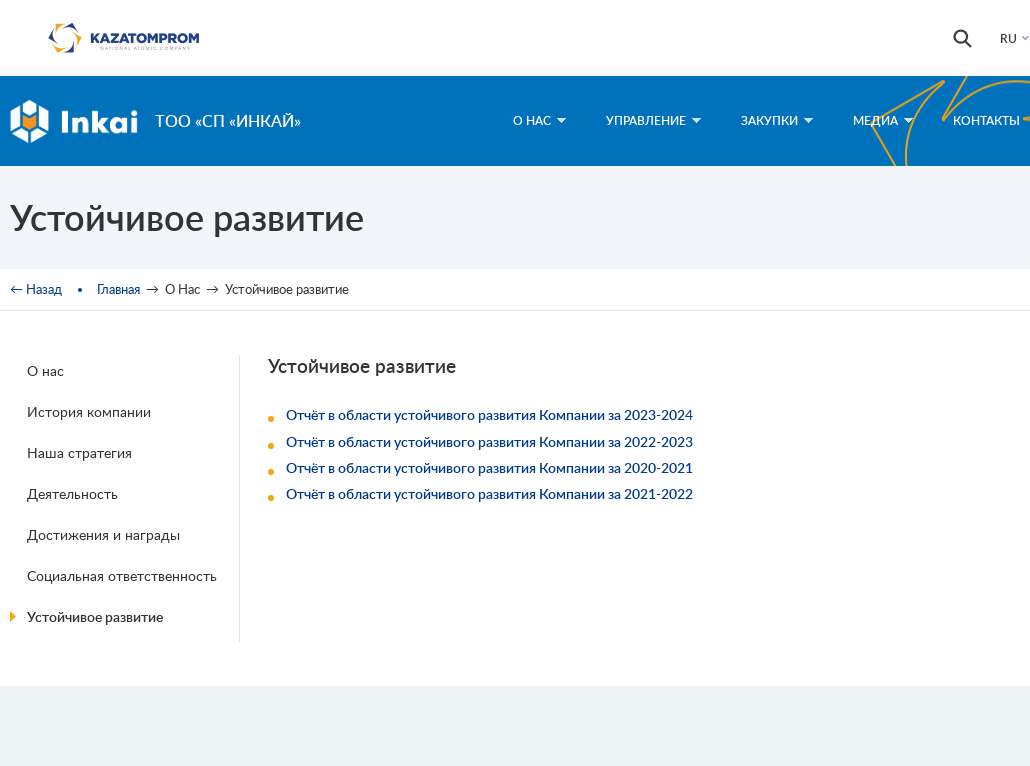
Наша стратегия (79, 452)
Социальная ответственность (122, 575)
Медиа (883, 120)
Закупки (777, 120)
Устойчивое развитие (95, 616)
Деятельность (72, 493)
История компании (89, 411)
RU (1008, 38)
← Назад (36, 289)
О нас (45, 370)
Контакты (986, 120)
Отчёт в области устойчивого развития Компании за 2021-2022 (489, 493)
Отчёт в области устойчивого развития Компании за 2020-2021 (489, 467)
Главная (118, 289)
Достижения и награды (103, 534)
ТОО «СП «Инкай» (228, 120)
